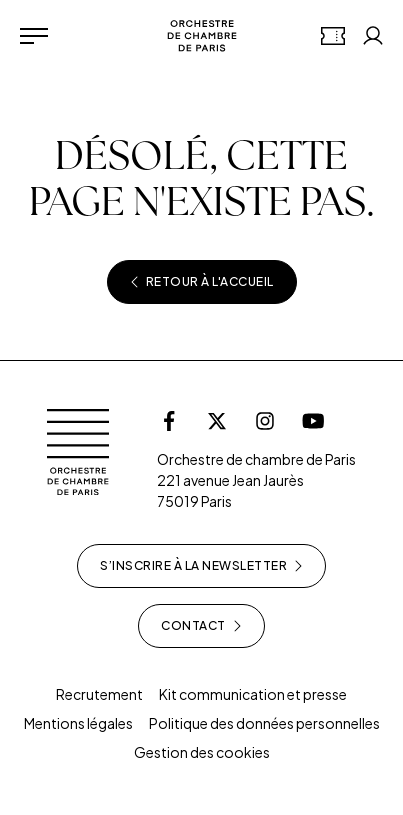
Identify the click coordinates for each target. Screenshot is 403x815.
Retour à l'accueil (202, 282)
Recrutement (99, 694)
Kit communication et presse (253, 694)
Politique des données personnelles (264, 723)
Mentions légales (78, 723)
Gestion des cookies (202, 752)
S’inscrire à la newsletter (201, 566)
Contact (201, 626)
